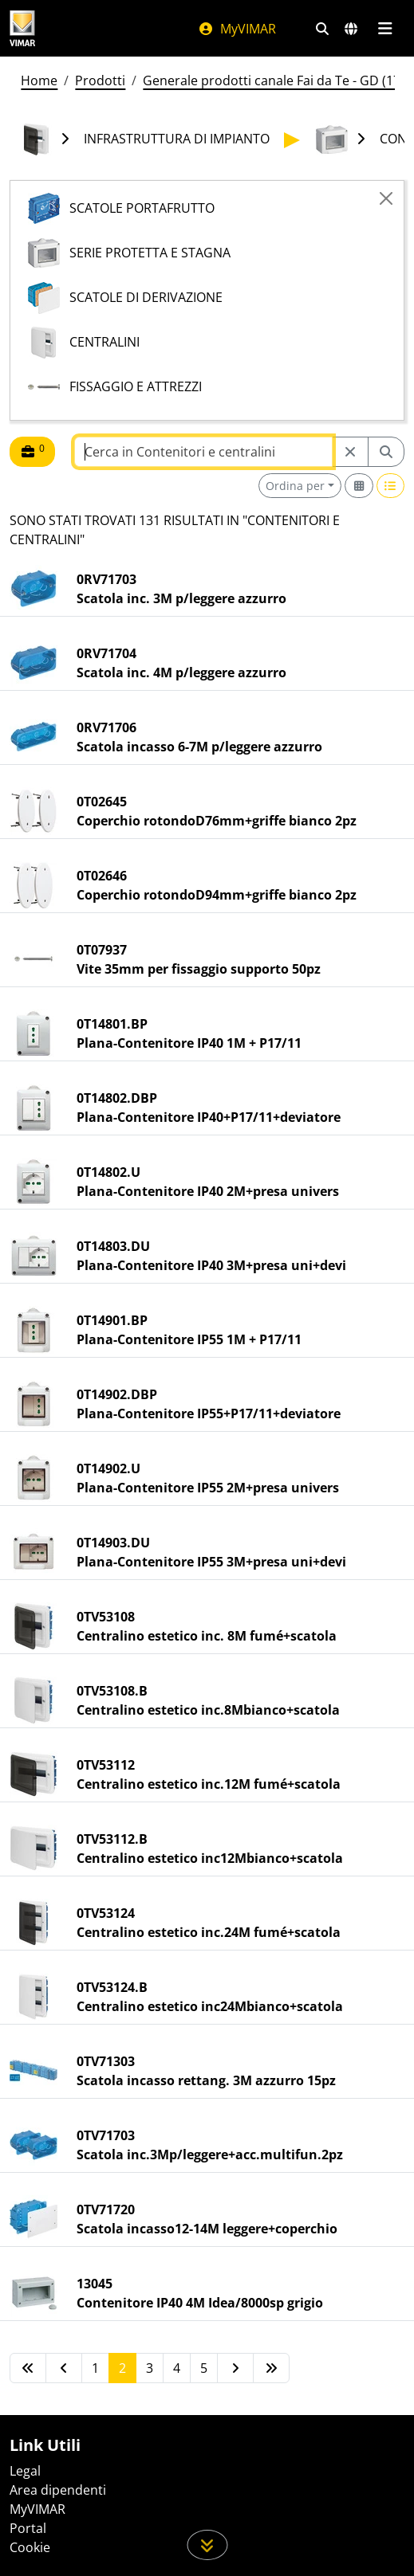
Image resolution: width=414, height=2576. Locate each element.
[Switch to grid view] (359, 485)
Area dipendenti (58, 2490)
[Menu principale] (384, 28)
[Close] (386, 198)
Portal (28, 2528)
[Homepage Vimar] (22, 28)
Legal (25, 2471)
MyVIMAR (237, 28)
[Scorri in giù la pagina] (207, 2545)
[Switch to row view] (391, 485)
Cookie (30, 2547)
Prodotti (100, 80)
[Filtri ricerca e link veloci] (322, 28)
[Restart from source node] (350, 452)
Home (39, 80)
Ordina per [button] (295, 485)
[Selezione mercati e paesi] (351, 28)
